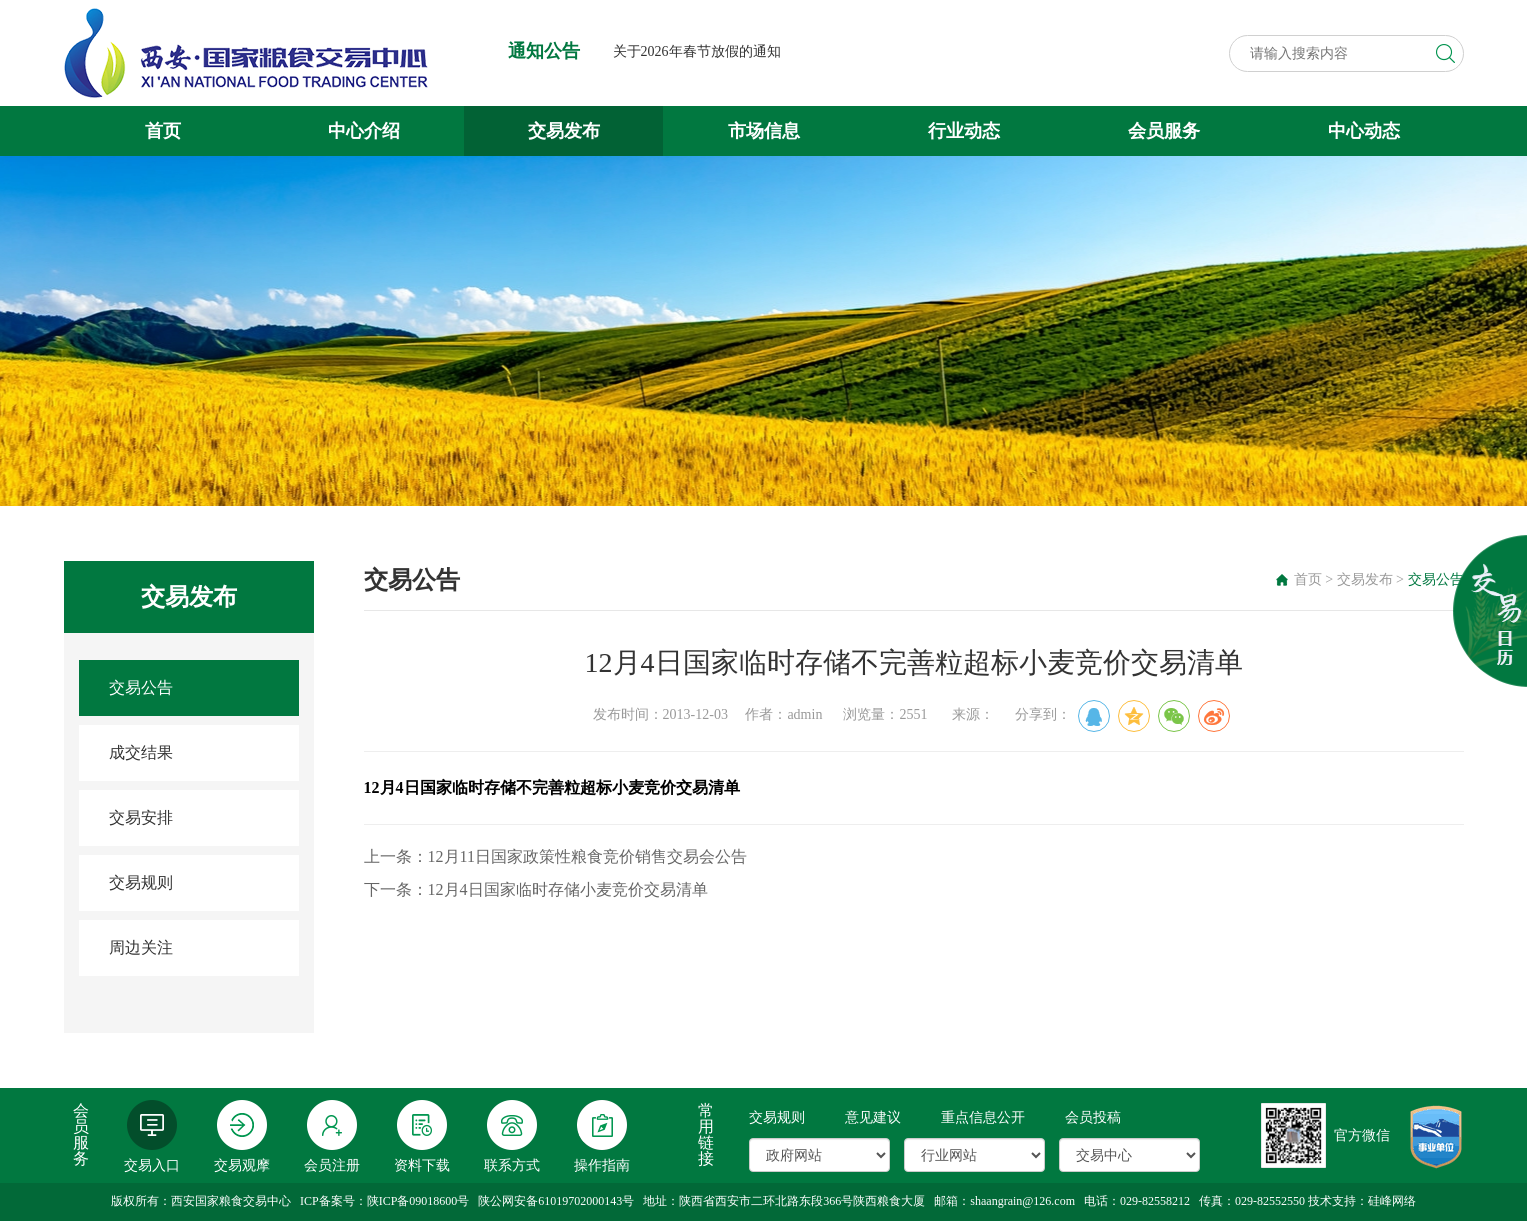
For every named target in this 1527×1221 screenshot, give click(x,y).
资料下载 (422, 1136)
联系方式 (512, 1136)
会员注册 (332, 1136)
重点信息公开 (983, 1117)
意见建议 (873, 1117)
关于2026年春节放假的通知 (697, 51)
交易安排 (141, 817)
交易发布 (564, 131)
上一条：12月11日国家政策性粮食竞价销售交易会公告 (555, 856)
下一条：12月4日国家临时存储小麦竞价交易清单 (536, 889)
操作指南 (602, 1136)
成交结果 (141, 752)
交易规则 (141, 882)
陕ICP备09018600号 (418, 1201)
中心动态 (1364, 131)
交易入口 (152, 1136)
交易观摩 (242, 1136)
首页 (163, 131)
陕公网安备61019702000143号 (556, 1201)
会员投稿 (1093, 1117)
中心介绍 (364, 131)
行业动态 (964, 131)
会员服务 (1164, 131)
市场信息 (764, 131)
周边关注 (141, 947)
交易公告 (141, 687)
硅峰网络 (1392, 1201)
